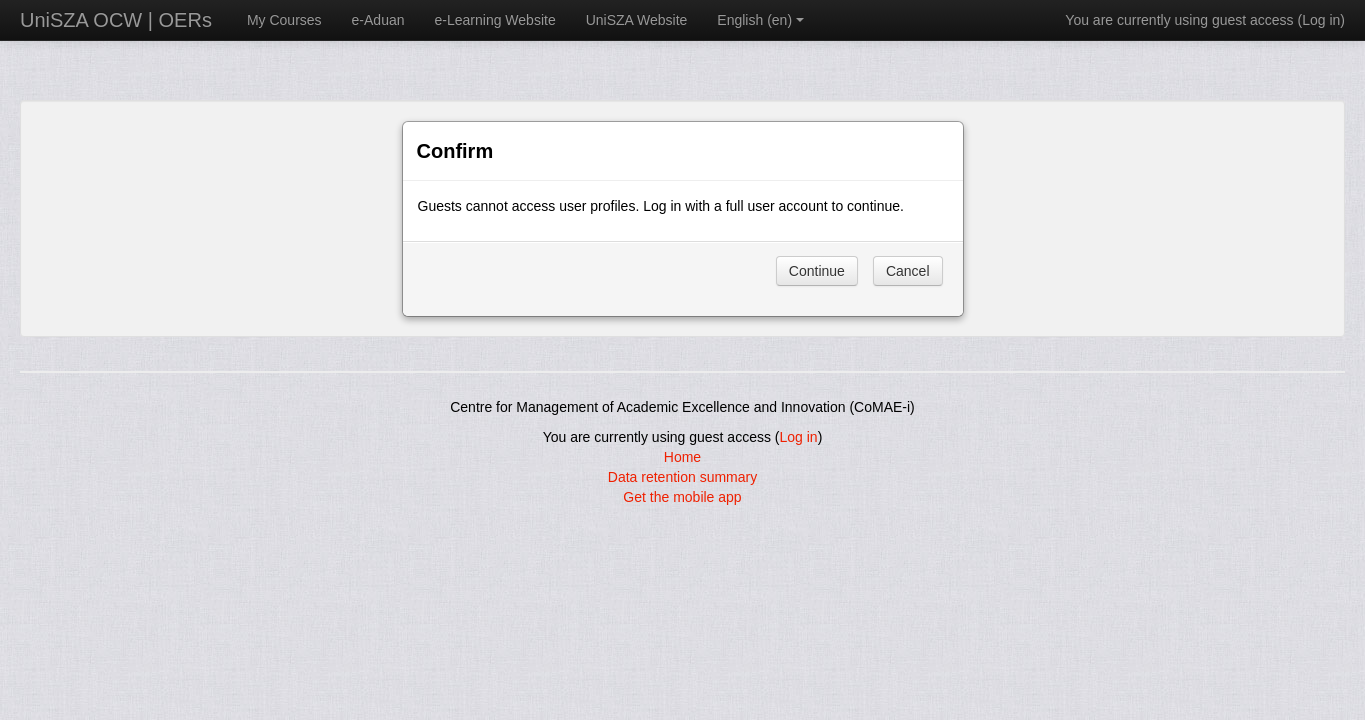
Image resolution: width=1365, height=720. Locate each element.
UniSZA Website (637, 20)
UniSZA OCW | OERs (116, 20)
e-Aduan (378, 20)
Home (682, 457)
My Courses (284, 20)
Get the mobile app (682, 497)
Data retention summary (682, 477)
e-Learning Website (495, 20)
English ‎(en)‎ (760, 20)
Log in (1321, 20)
